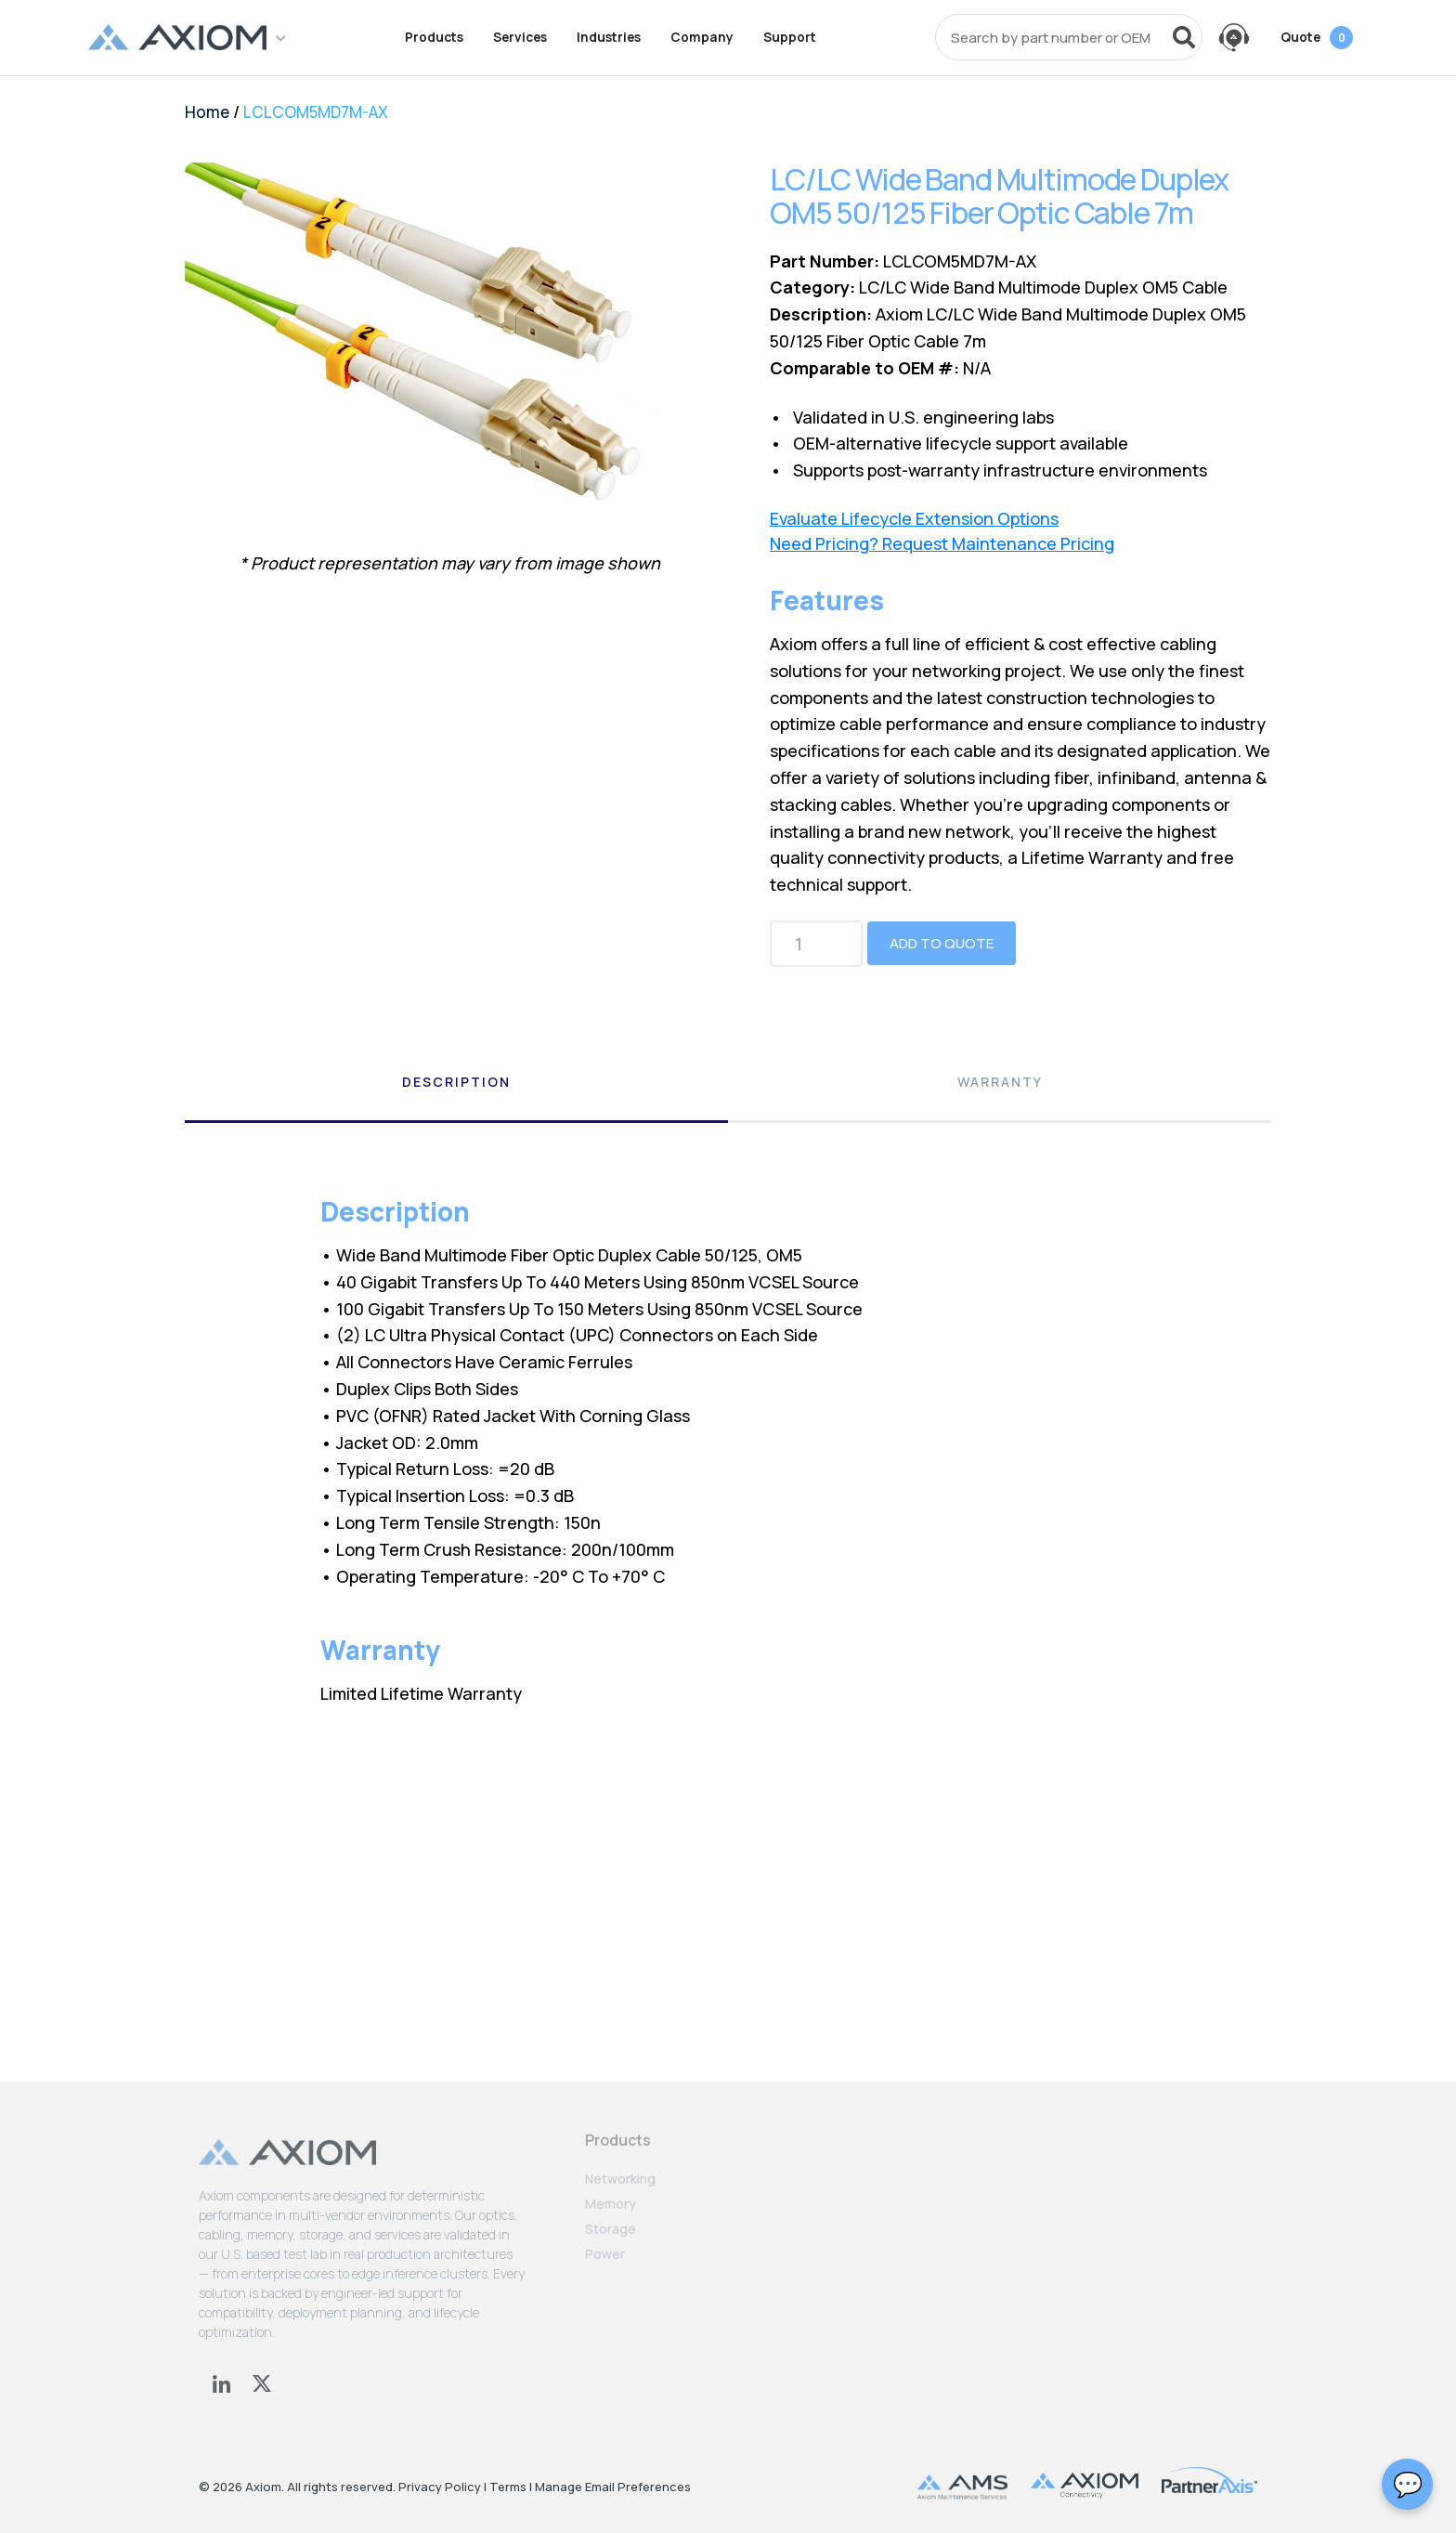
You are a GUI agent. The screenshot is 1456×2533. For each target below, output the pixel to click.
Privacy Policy (439, 2486)
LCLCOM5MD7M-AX (315, 112)
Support (789, 37)
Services (520, 37)
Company (702, 37)
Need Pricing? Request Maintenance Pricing (942, 544)
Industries (609, 37)
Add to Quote (942, 943)
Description (456, 1081)
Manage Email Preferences (613, 2486)
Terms (507, 2486)
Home (207, 112)
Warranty (1000, 1081)
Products (434, 37)
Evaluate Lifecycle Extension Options (914, 518)
